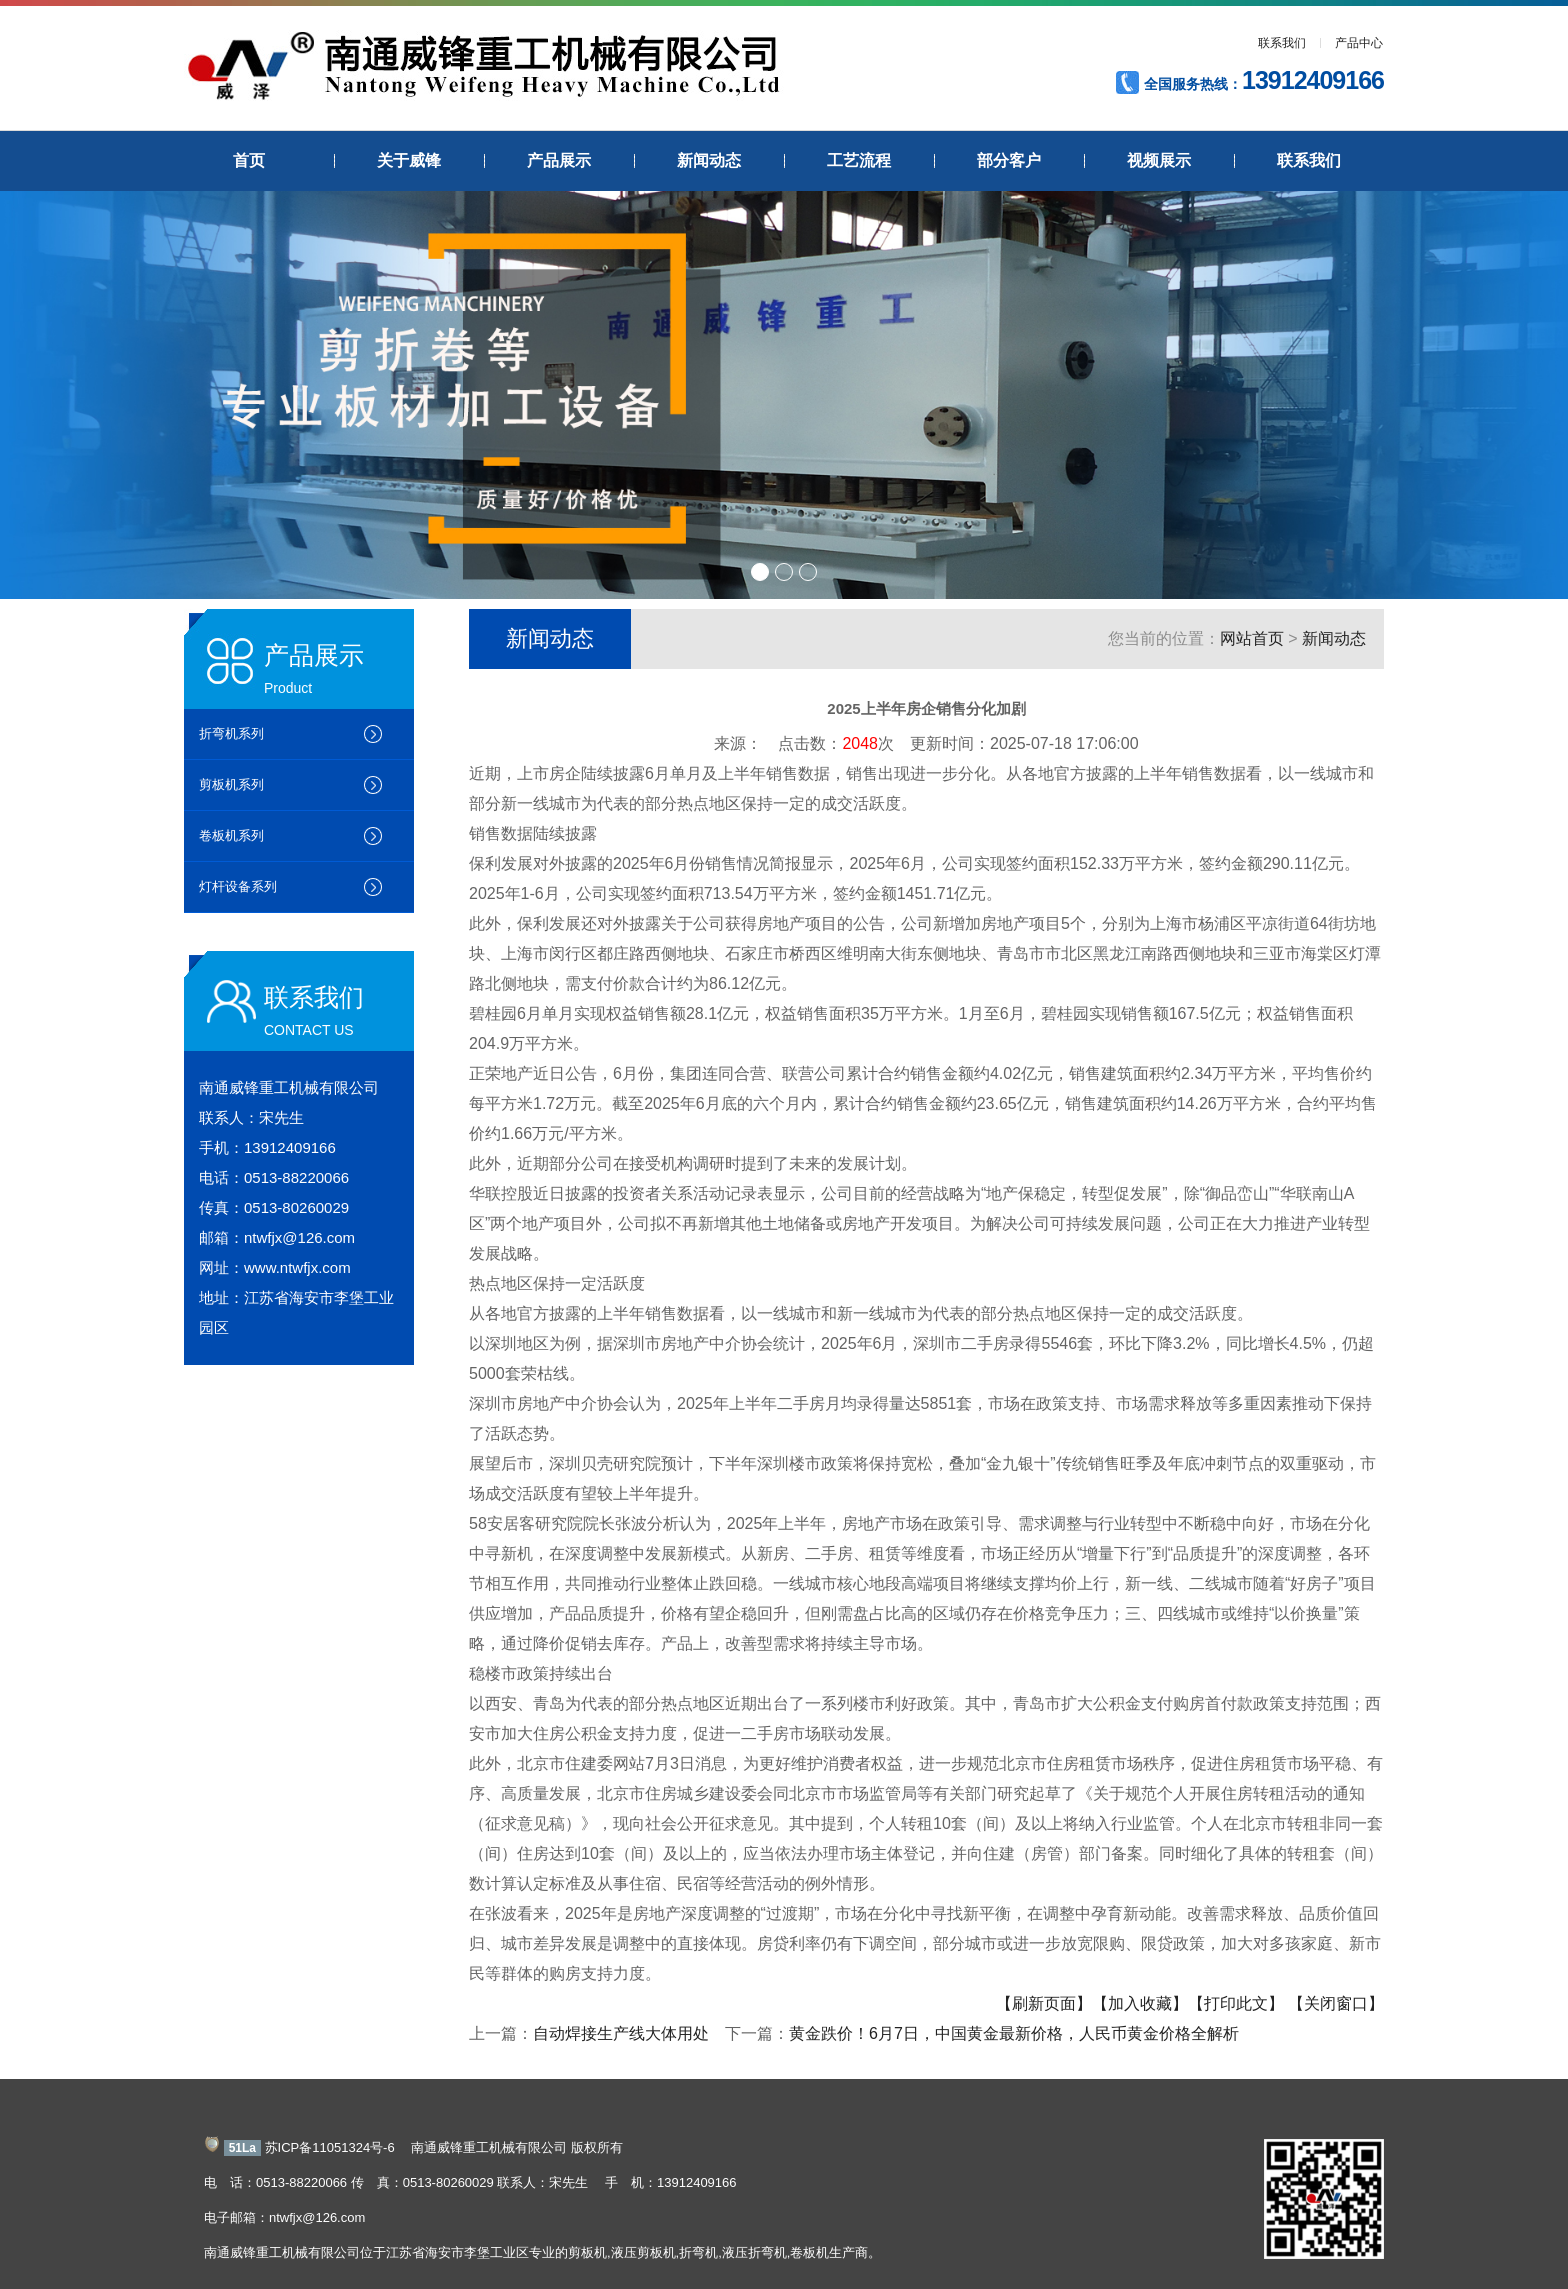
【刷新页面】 (1044, 2003)
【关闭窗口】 (1336, 2003)
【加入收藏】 (1140, 2003)
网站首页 (1252, 638)
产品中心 (1359, 43)
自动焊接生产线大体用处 (621, 2033)
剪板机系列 (231, 784)
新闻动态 (1334, 638)
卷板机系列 (231, 835)
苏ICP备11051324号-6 (330, 2147)
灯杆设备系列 (238, 886)
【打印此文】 (1236, 2003)
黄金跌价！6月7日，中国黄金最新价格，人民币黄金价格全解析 (1014, 2033)
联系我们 (1282, 43)
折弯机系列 (231, 733)
